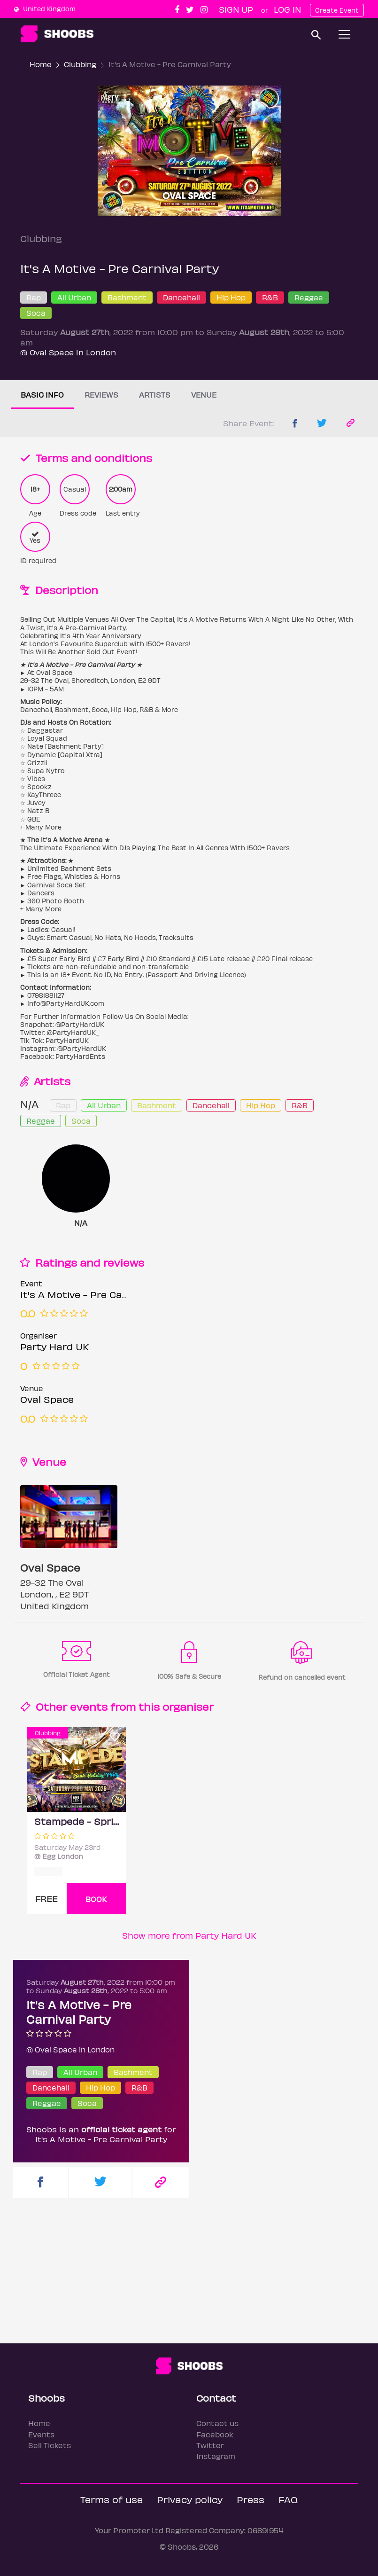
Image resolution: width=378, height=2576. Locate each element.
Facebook (214, 2434)
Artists (154, 394)
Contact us (217, 2423)
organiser (188, 1706)
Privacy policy (190, 2499)
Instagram (215, 2455)
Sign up (236, 9)
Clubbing (80, 64)
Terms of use (111, 2499)
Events (41, 2434)
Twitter (210, 2445)
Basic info (42, 394)
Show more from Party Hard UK (189, 1935)
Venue (203, 394)
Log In (287, 9)
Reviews (101, 394)
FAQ (288, 2499)
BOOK (96, 1899)
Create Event (337, 10)
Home (41, 64)
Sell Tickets (49, 2445)
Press (250, 2499)
